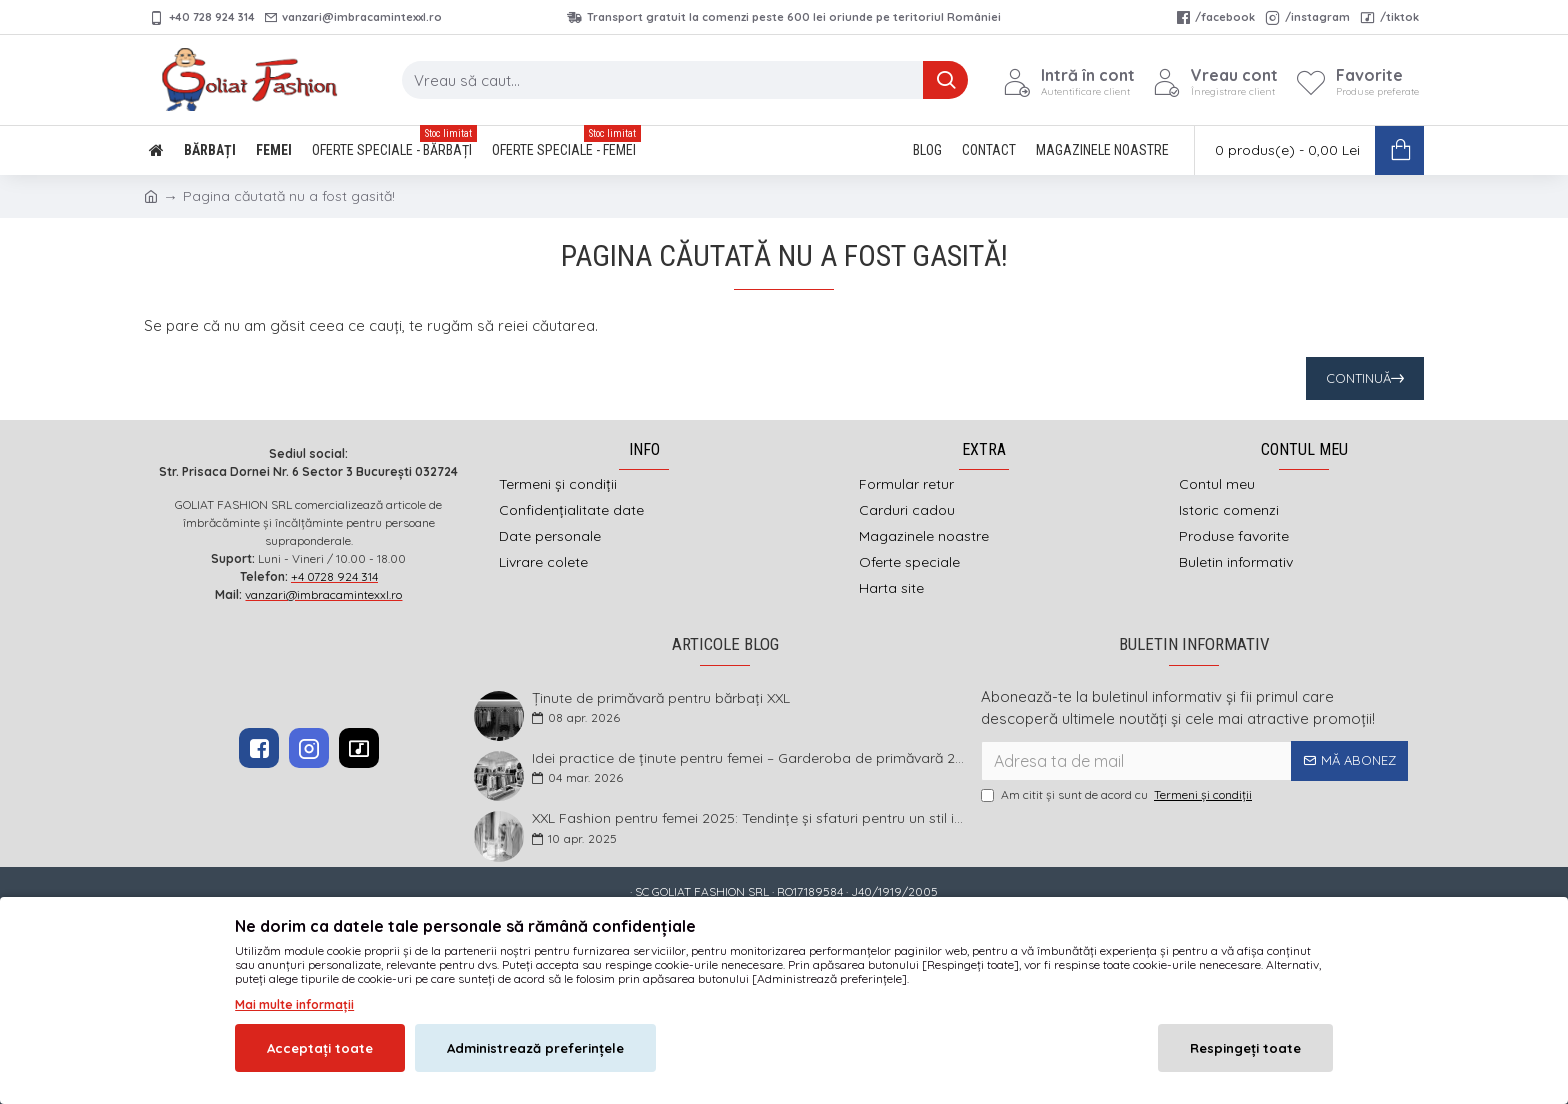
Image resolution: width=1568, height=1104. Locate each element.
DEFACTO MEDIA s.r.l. (911, 924)
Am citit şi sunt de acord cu (1118, 795)
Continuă (1358, 378)
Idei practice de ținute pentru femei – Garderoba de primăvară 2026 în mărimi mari (750, 758)
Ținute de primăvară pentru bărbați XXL (661, 698)
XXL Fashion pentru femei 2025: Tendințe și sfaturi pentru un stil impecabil (750, 818)
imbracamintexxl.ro (731, 924)
